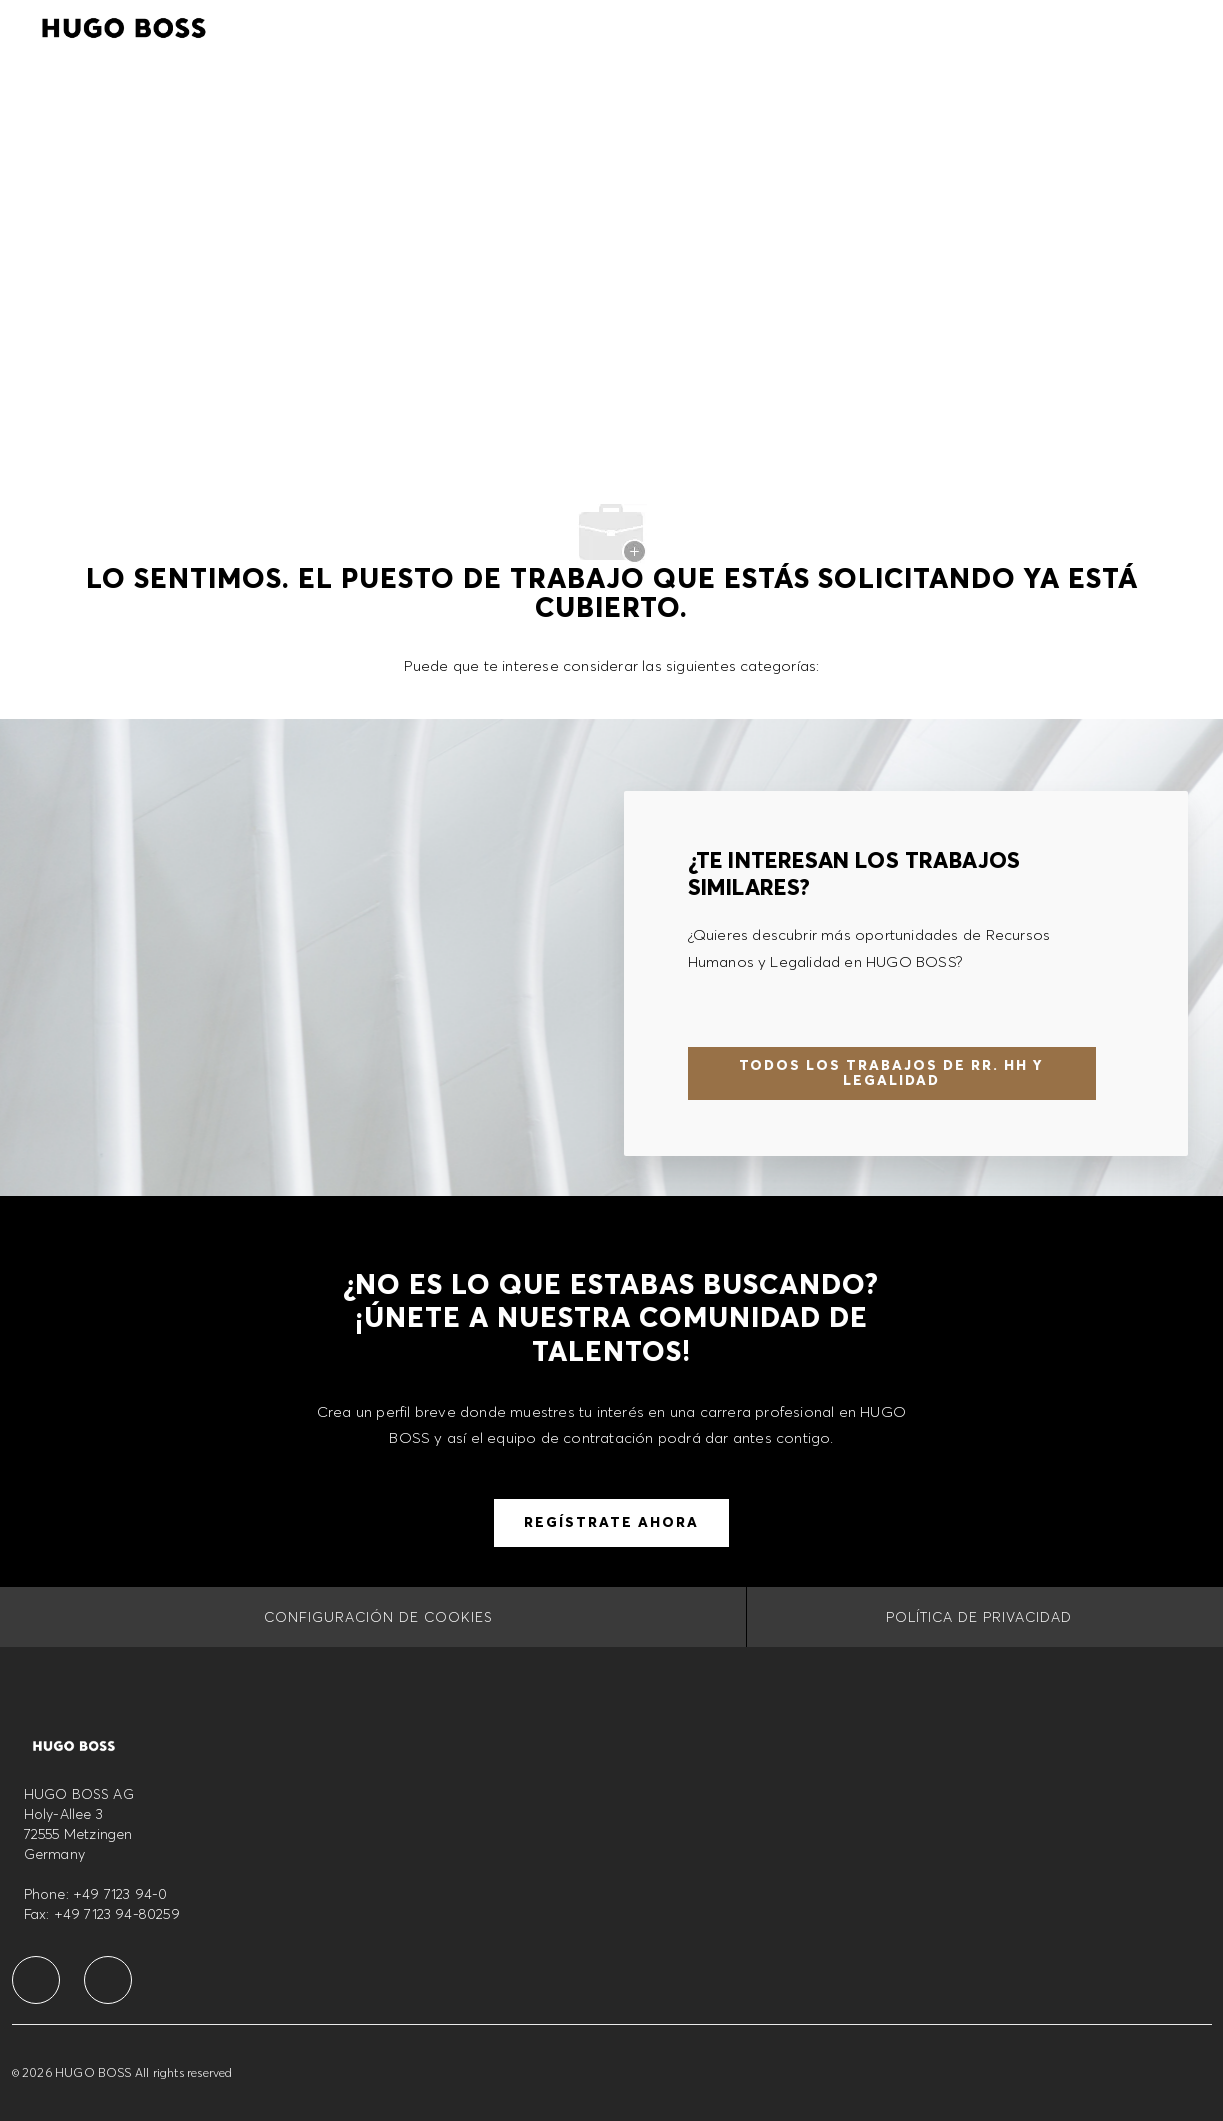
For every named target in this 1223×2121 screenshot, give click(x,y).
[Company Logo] (124, 25)
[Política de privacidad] (979, 1617)
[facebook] (36, 1980)
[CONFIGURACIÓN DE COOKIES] (378, 1617)
